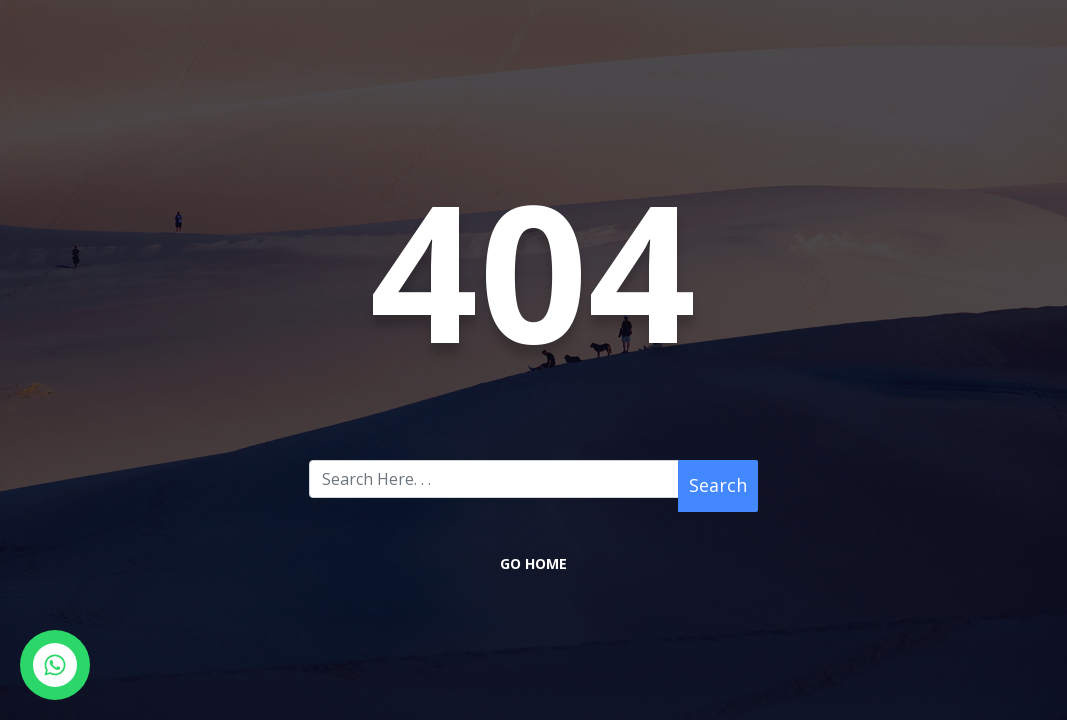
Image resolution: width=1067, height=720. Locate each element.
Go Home (533, 563)
